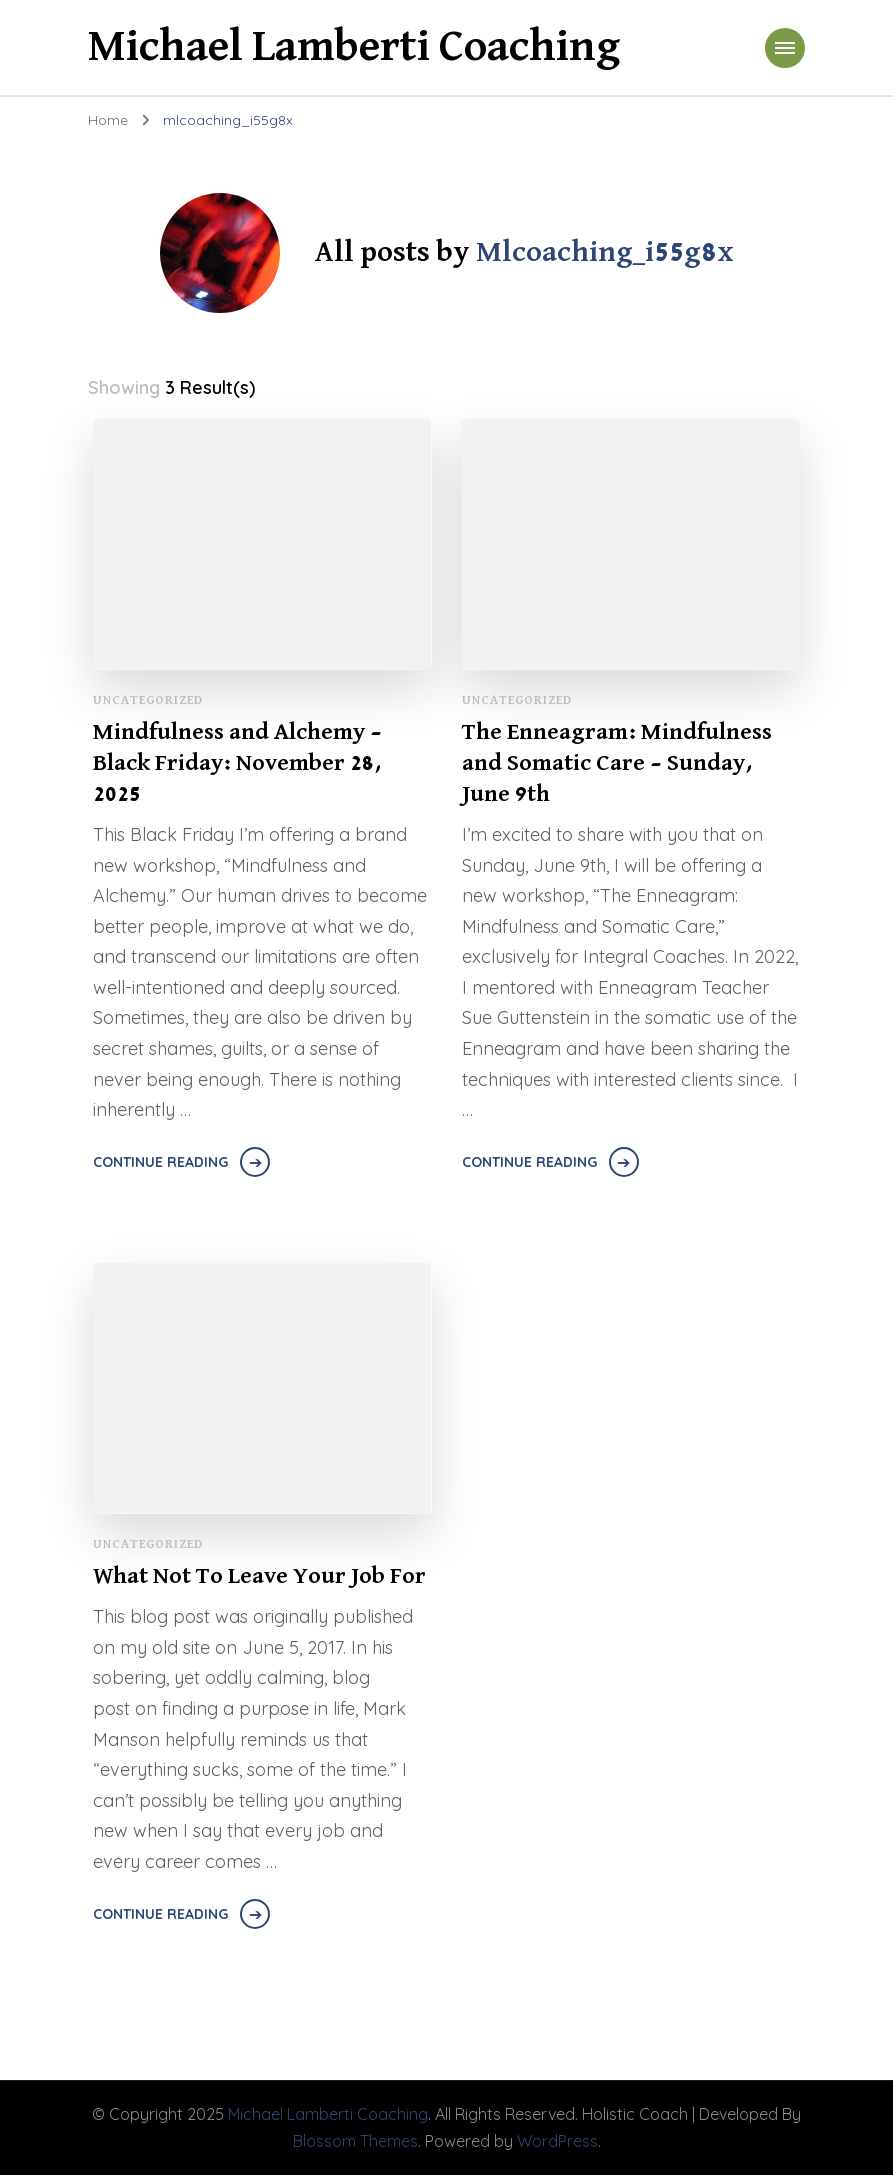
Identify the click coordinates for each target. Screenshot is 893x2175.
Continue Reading (160, 1162)
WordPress (557, 2141)
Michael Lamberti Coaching (354, 47)
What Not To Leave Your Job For (259, 1576)
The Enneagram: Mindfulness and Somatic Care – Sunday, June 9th (617, 763)
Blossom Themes (355, 2141)
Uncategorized (148, 700)
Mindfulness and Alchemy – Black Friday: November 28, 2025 (237, 763)
